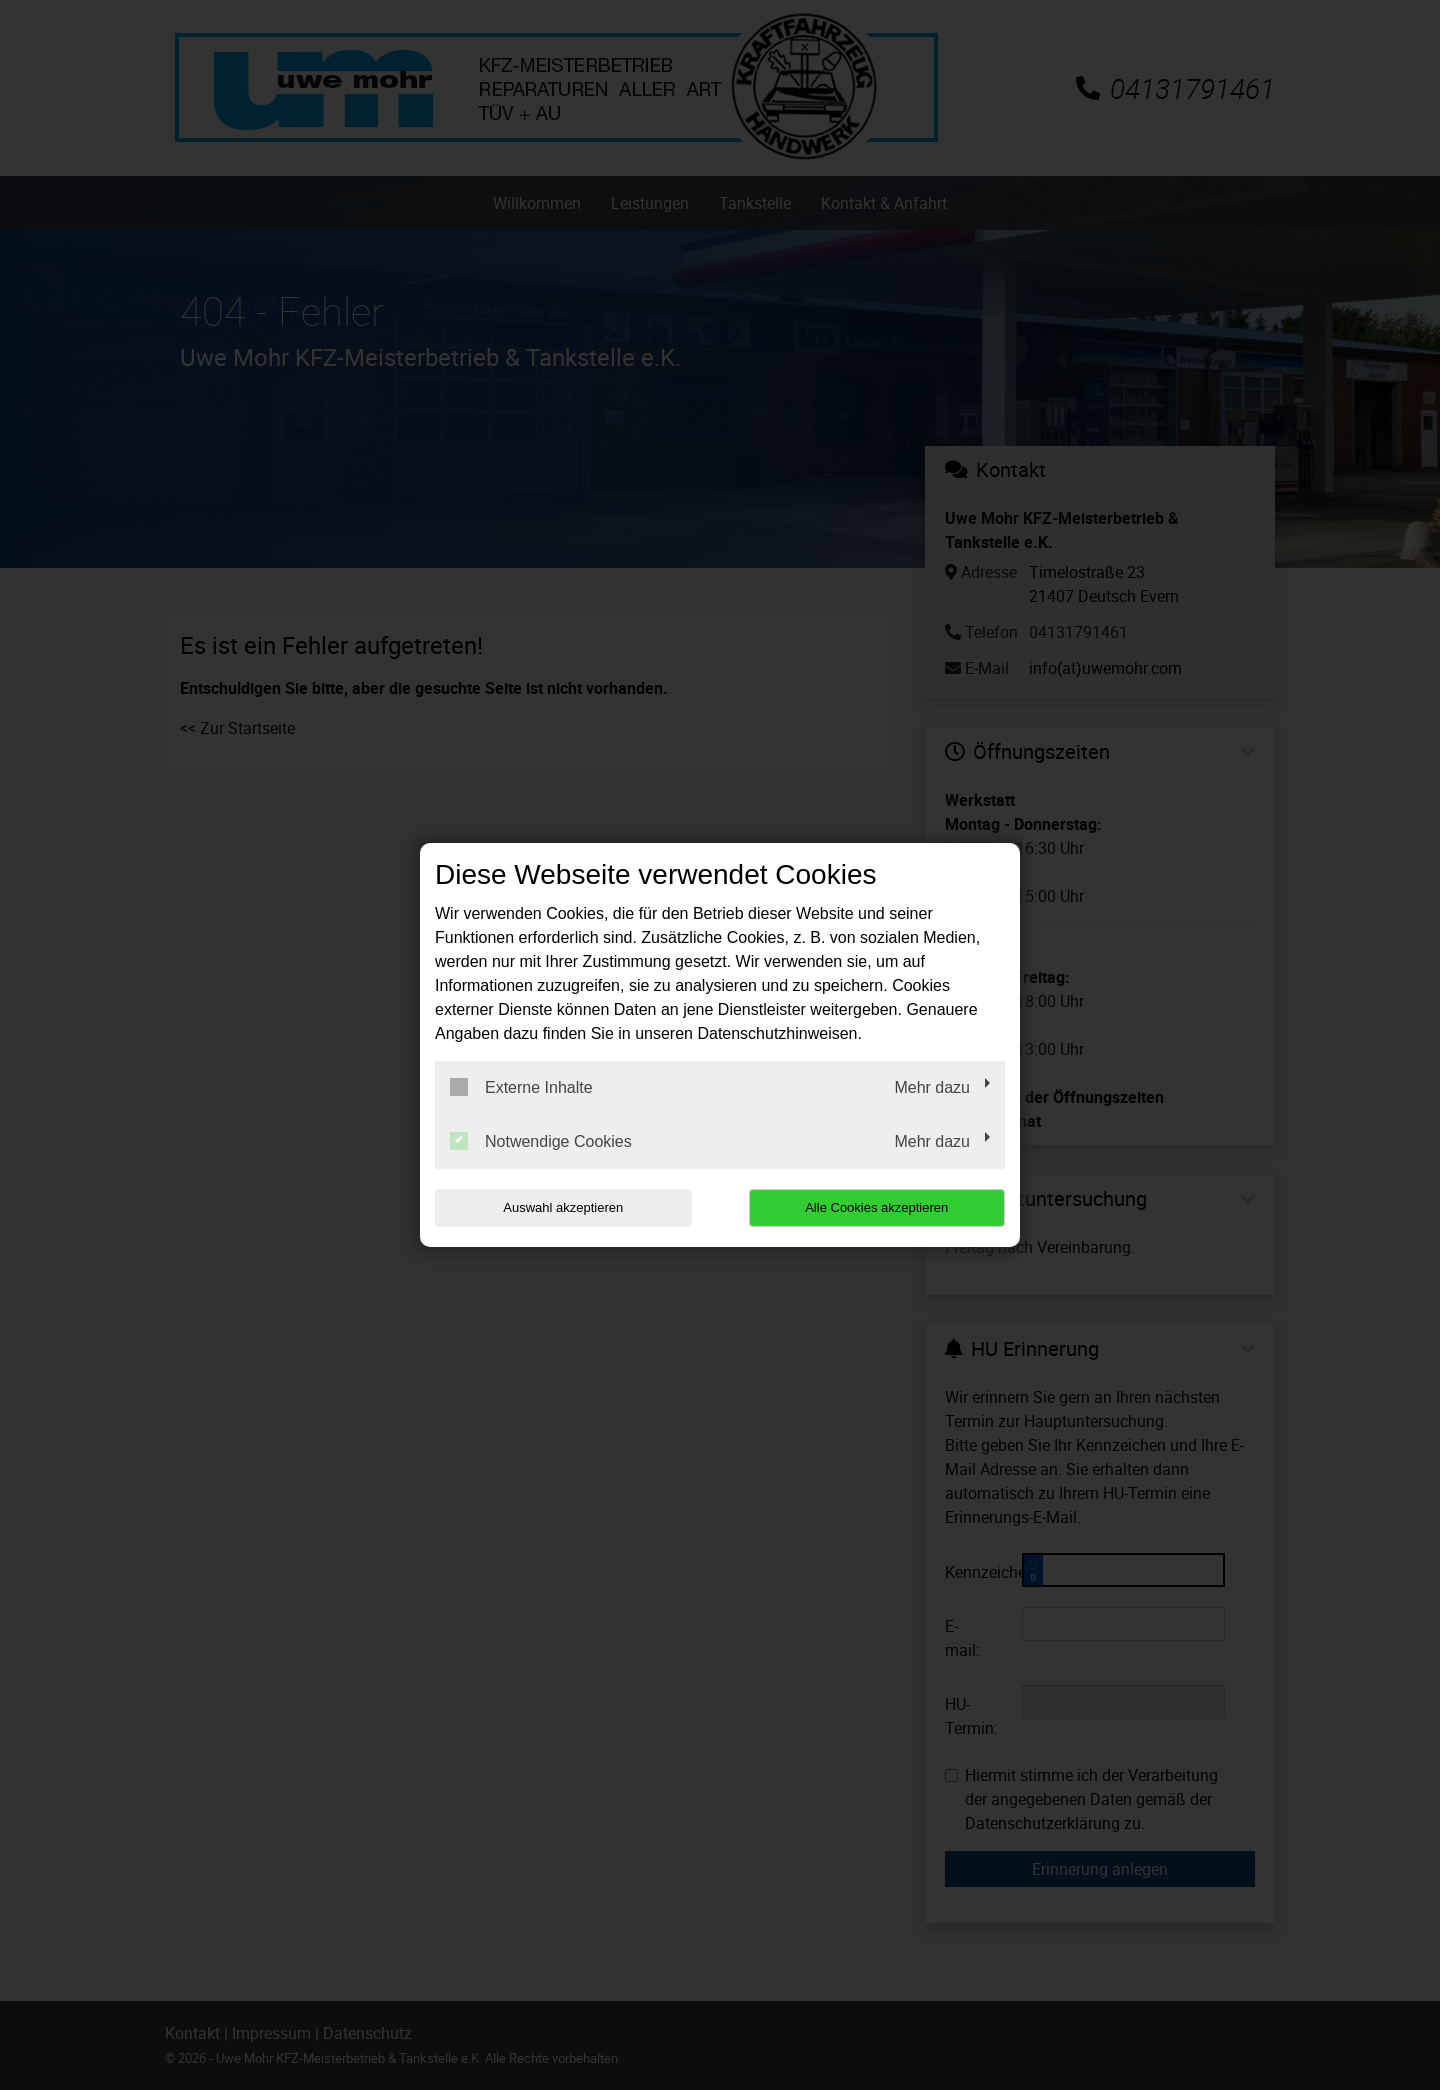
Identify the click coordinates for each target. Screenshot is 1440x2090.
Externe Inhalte (521, 1087)
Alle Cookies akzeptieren (876, 1207)
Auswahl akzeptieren (563, 1207)
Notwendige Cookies (541, 1141)
